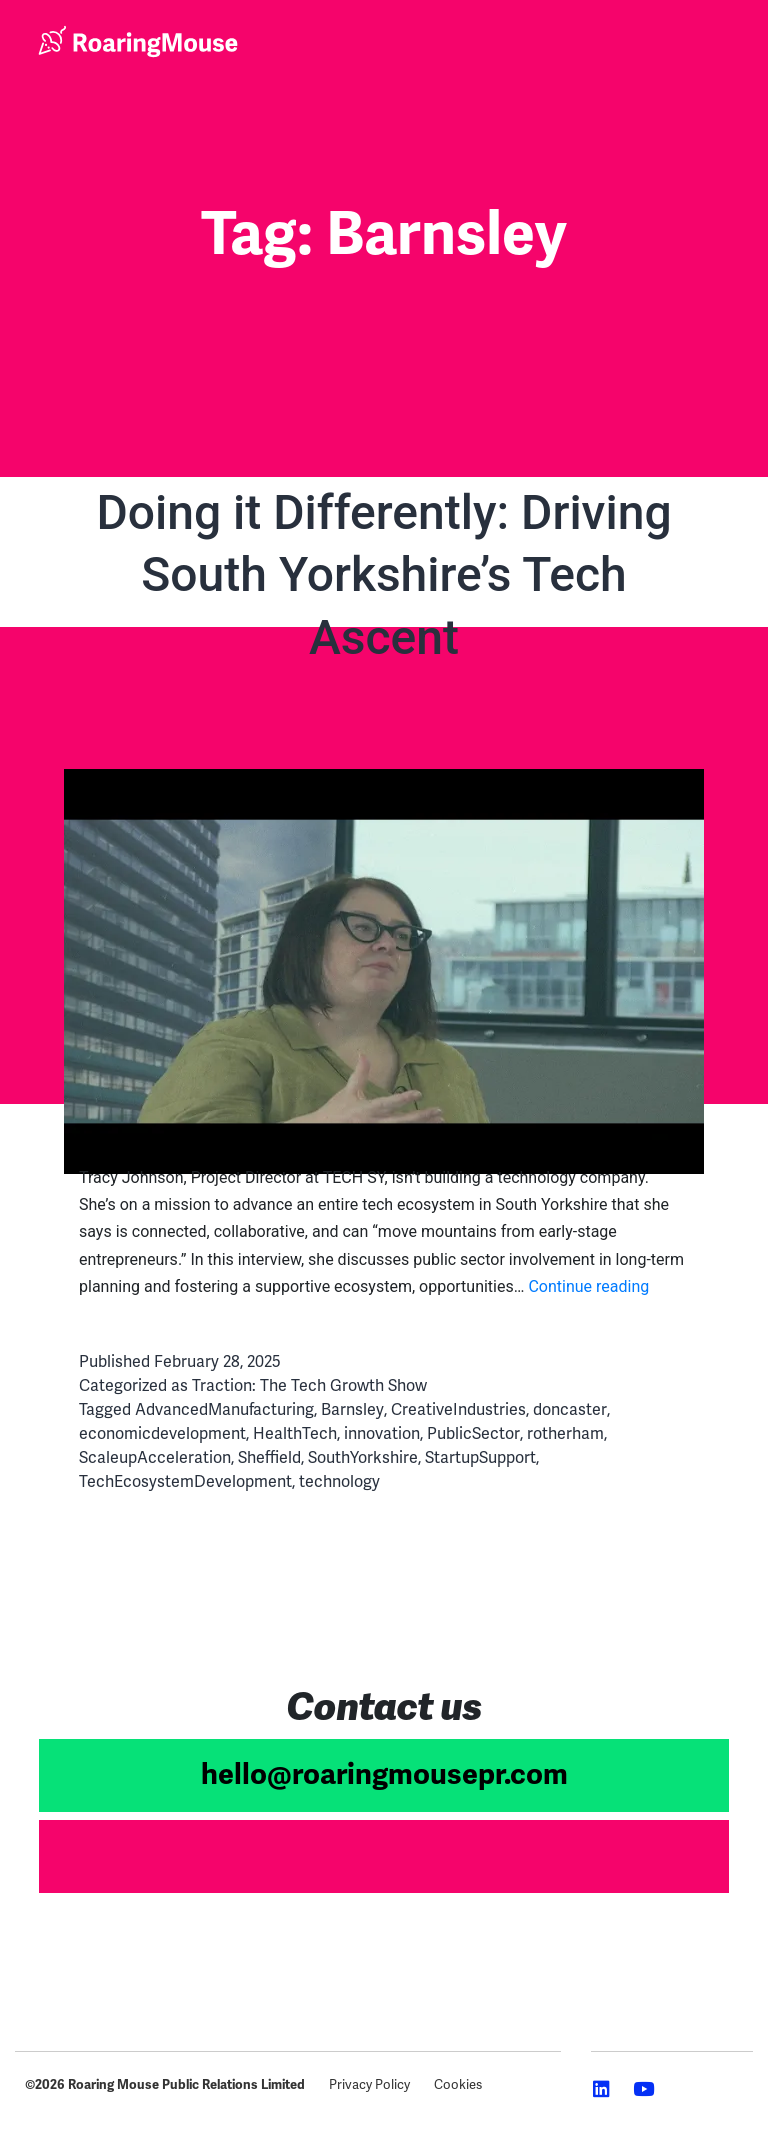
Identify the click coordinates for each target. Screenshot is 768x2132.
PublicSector (473, 1433)
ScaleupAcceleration (155, 1457)
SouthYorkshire (363, 1457)
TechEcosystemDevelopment (185, 1481)
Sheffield (269, 1457)
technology (339, 1481)
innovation (382, 1433)
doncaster (570, 1409)
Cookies (458, 2084)
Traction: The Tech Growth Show (309, 1385)
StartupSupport (480, 1457)
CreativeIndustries (458, 1409)
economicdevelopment (162, 1433)
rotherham (565, 1433)
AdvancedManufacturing (224, 1409)
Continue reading (588, 1286)
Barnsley (352, 1409)
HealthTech (295, 1433)
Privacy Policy (369, 2084)
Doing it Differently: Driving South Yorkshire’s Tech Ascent (383, 575)
